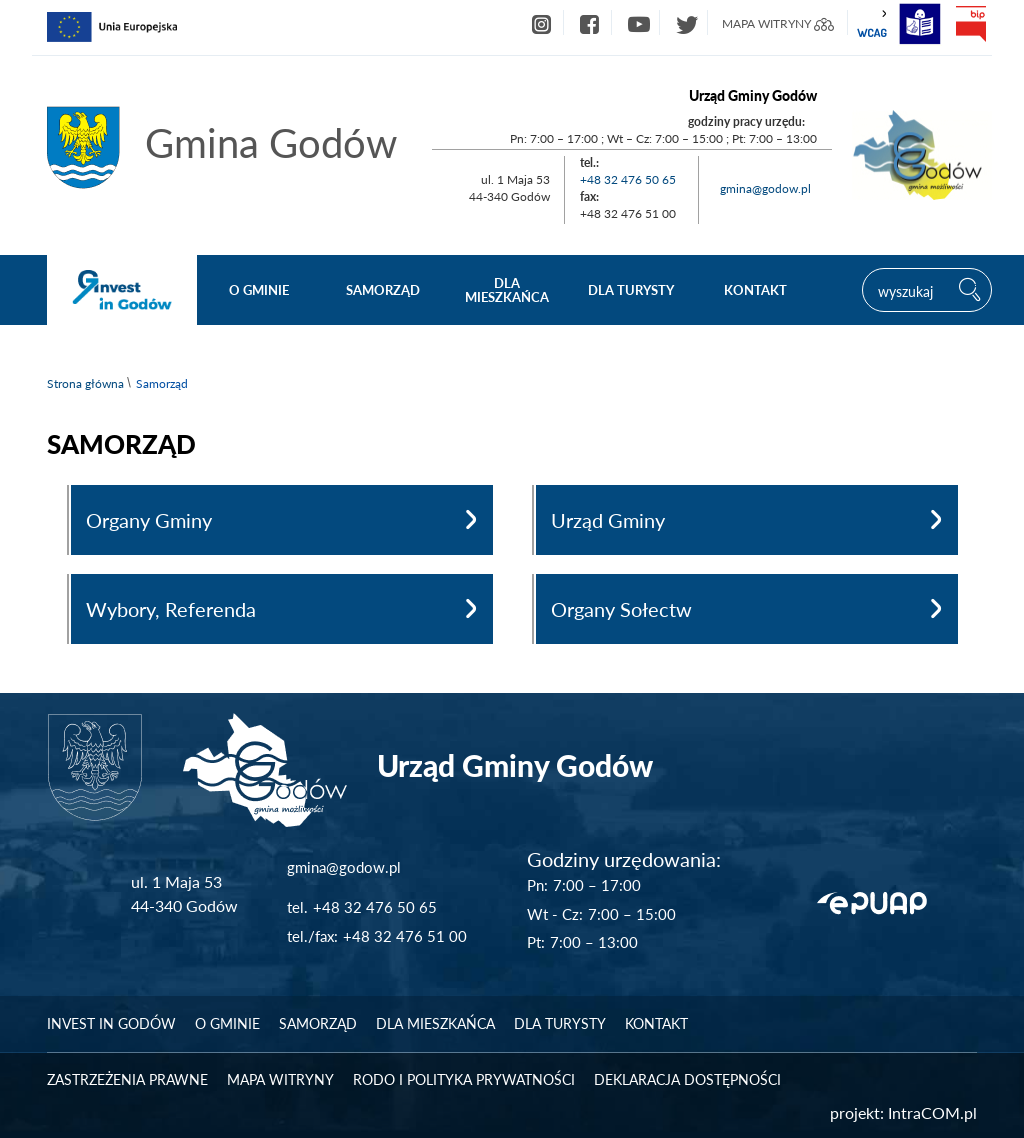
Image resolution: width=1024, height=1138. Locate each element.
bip (970, 24)
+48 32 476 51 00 (405, 936)
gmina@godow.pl (765, 188)
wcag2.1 (872, 24)
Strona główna (85, 383)
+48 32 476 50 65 (628, 179)
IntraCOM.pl (932, 1112)
